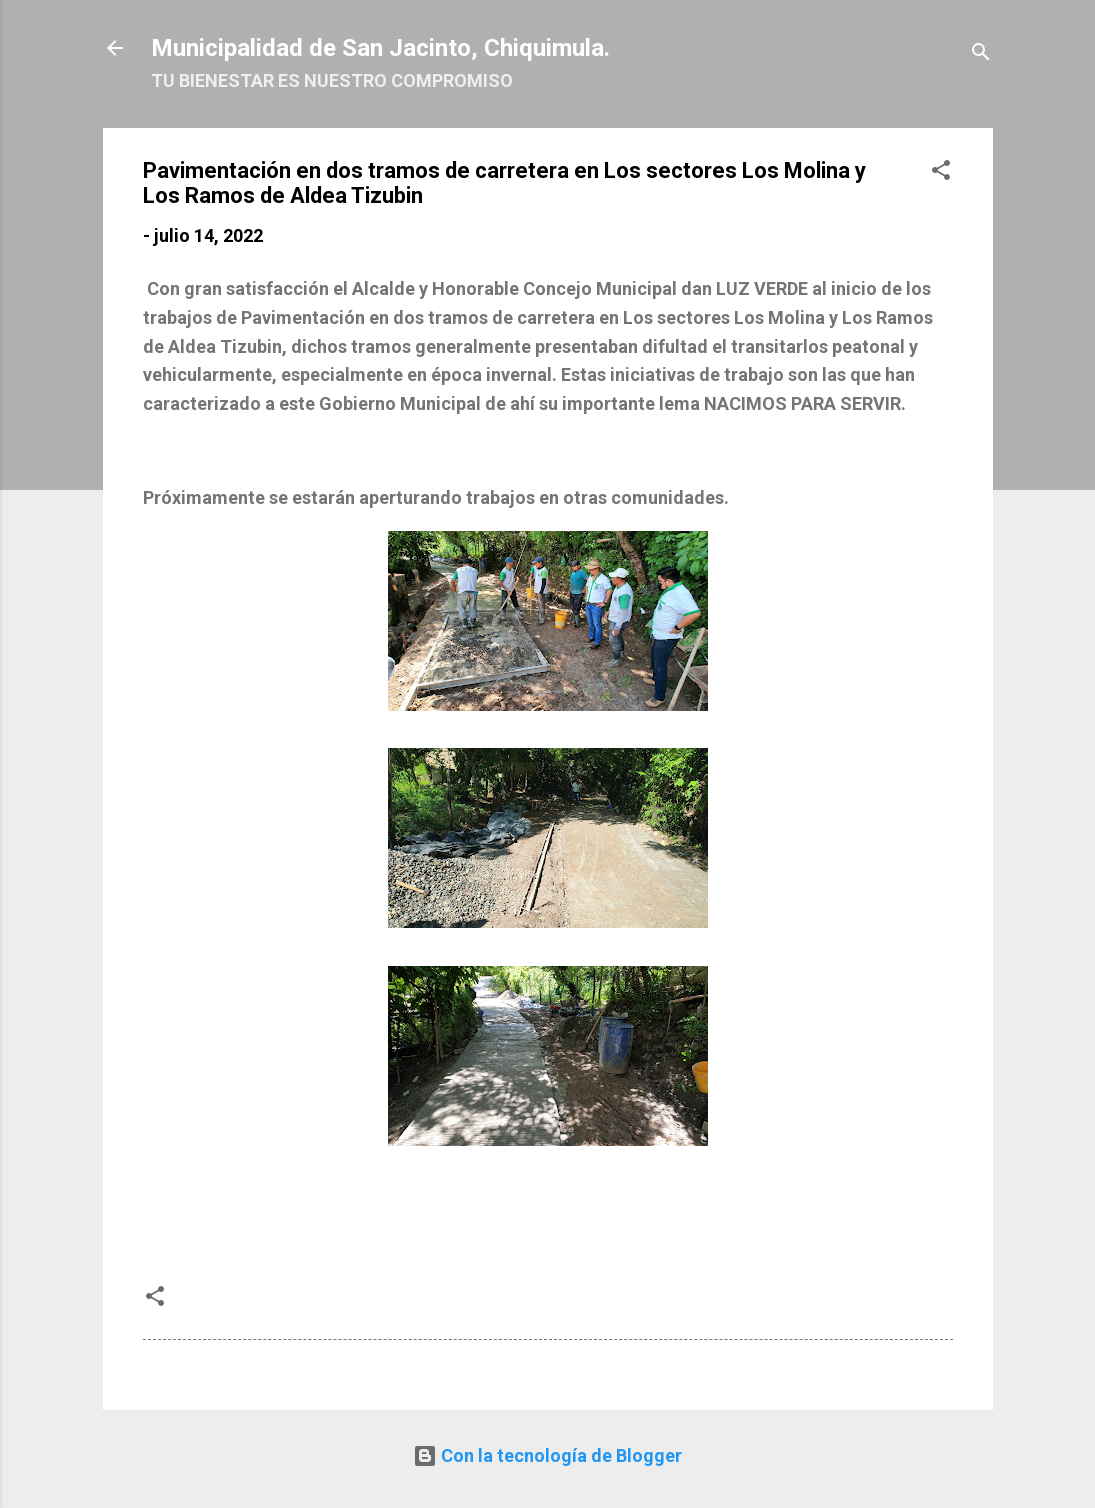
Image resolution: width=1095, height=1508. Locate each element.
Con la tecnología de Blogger (547, 1455)
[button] (941, 173)
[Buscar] (981, 54)
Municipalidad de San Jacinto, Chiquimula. (380, 48)
